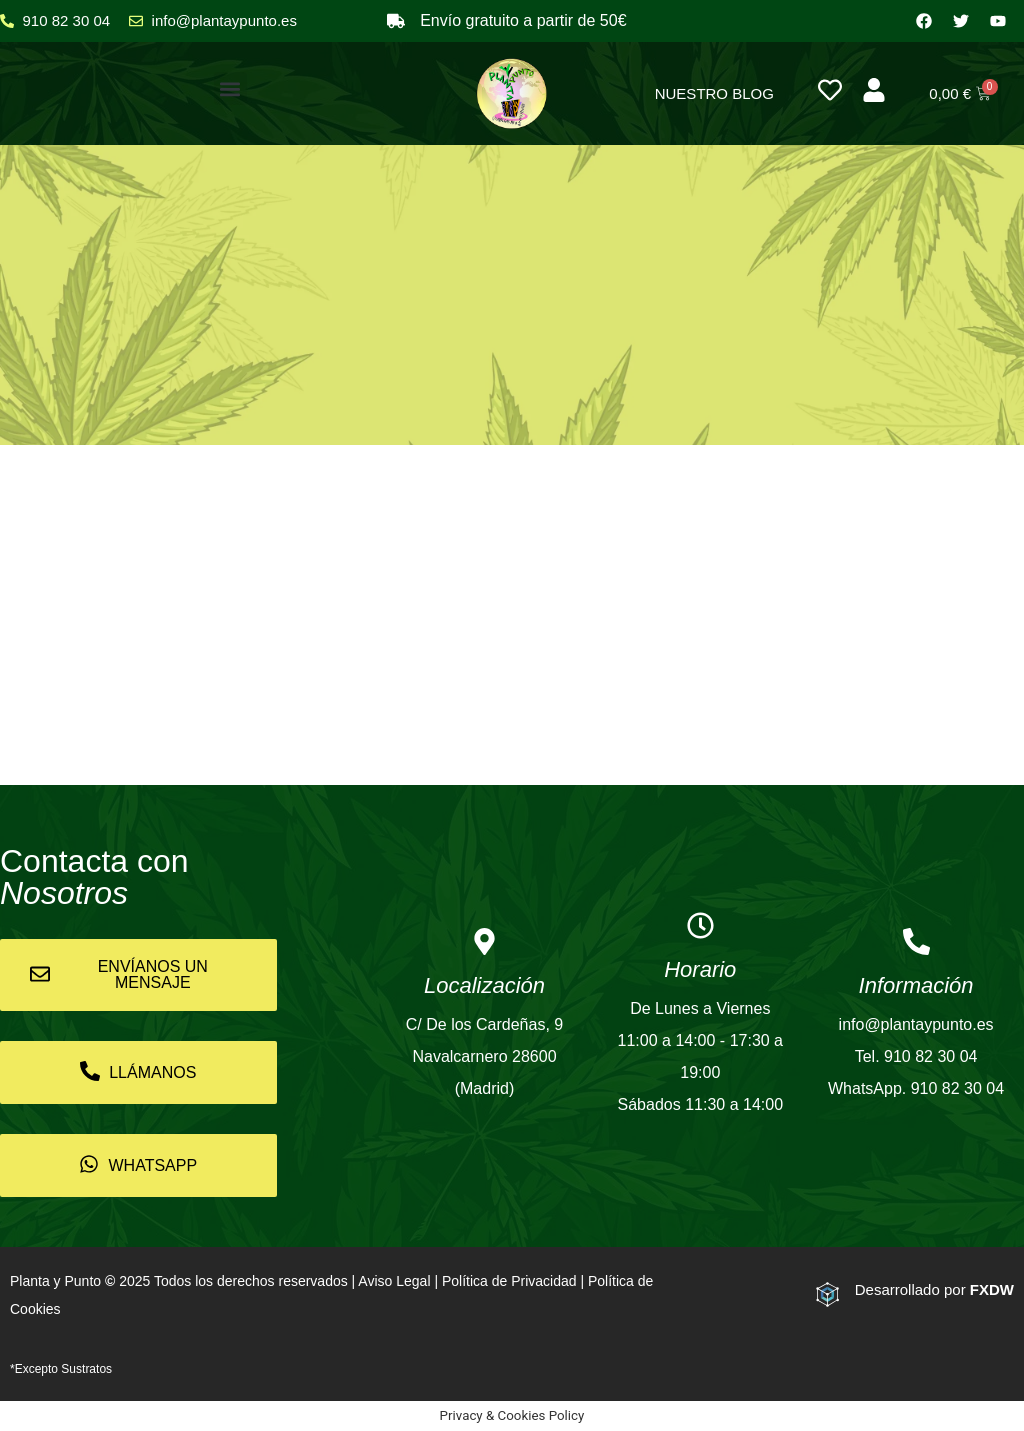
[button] (230, 88)
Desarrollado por (934, 1289)
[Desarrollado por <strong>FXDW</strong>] (827, 1294)
